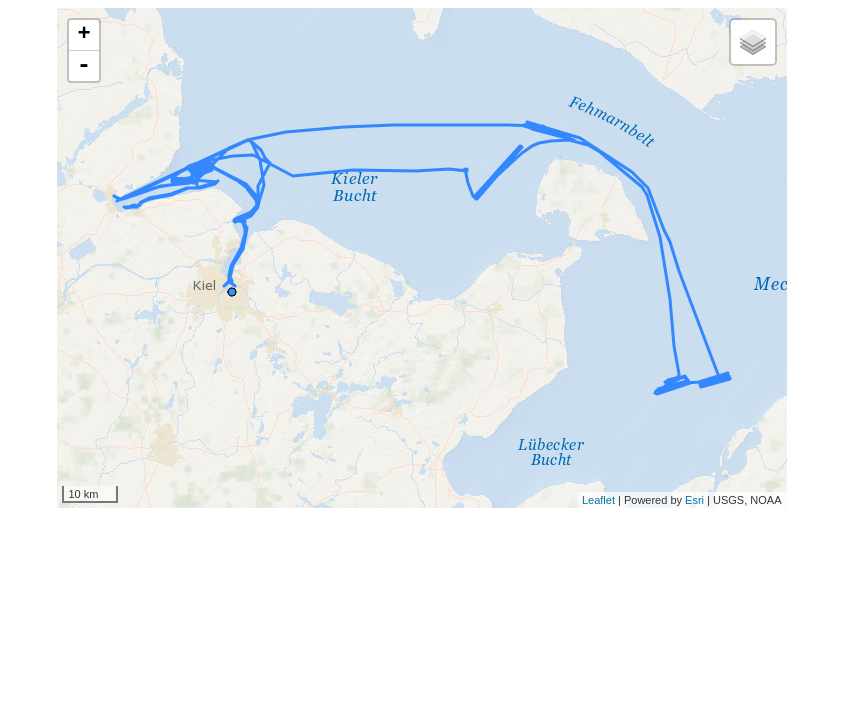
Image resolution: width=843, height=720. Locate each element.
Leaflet (598, 500)
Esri (694, 500)
